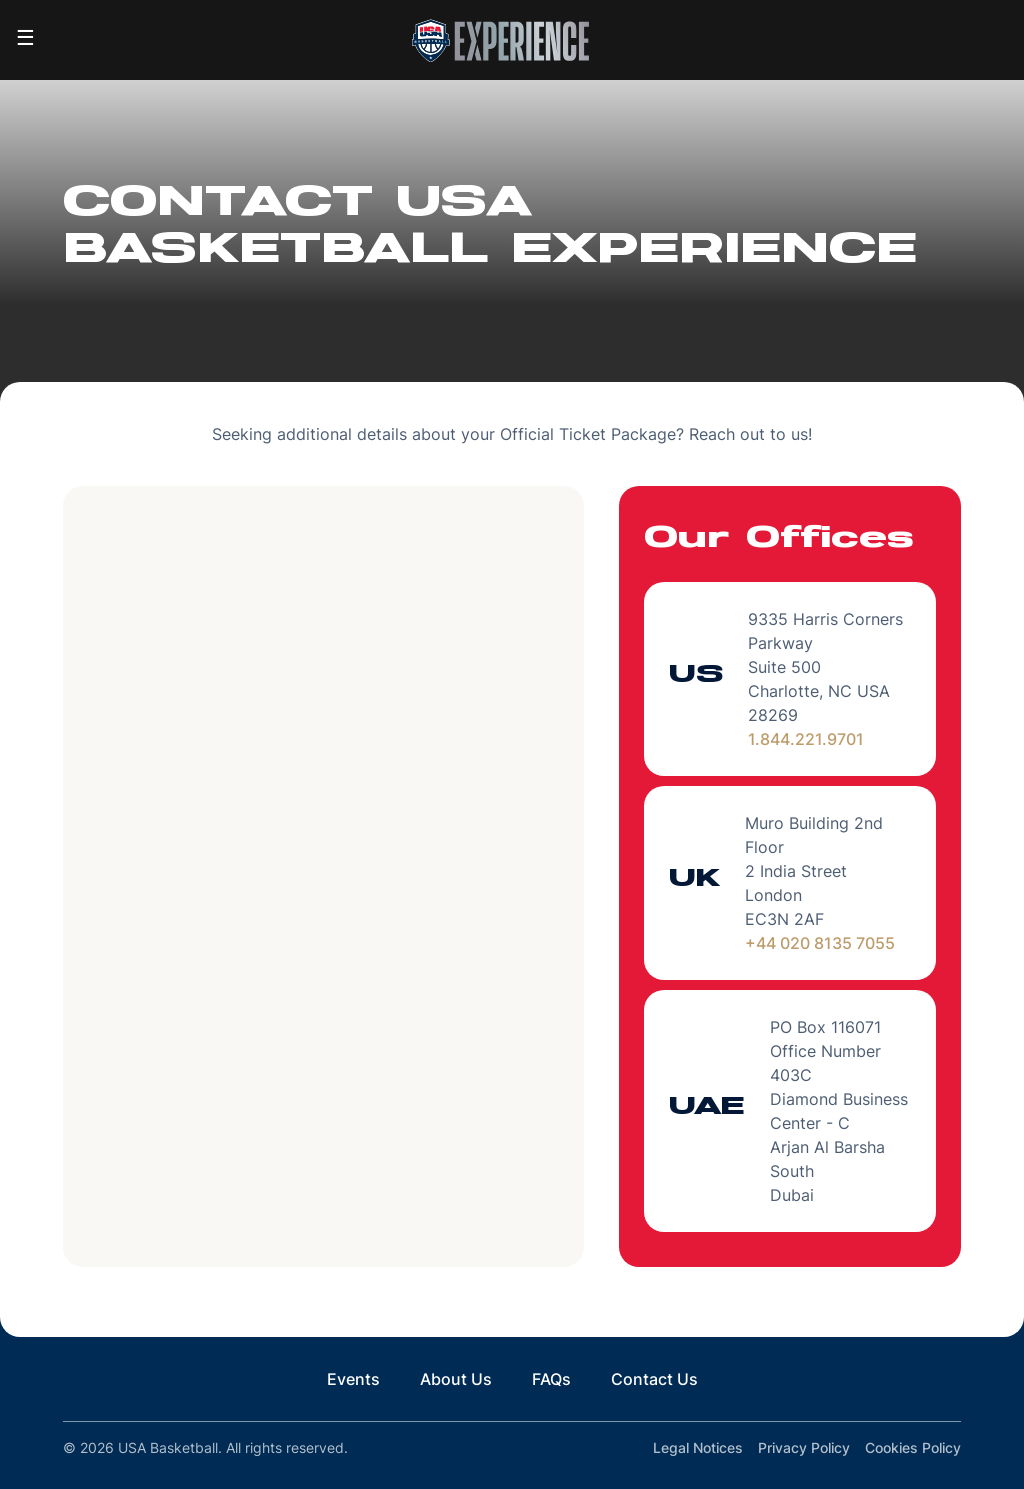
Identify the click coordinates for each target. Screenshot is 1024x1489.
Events (353, 1379)
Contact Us (654, 1379)
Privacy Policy (804, 1447)
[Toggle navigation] (25, 40)
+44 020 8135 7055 (820, 943)
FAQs (551, 1379)
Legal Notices (698, 1447)
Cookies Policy (913, 1447)
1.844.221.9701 (806, 739)
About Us (456, 1379)
